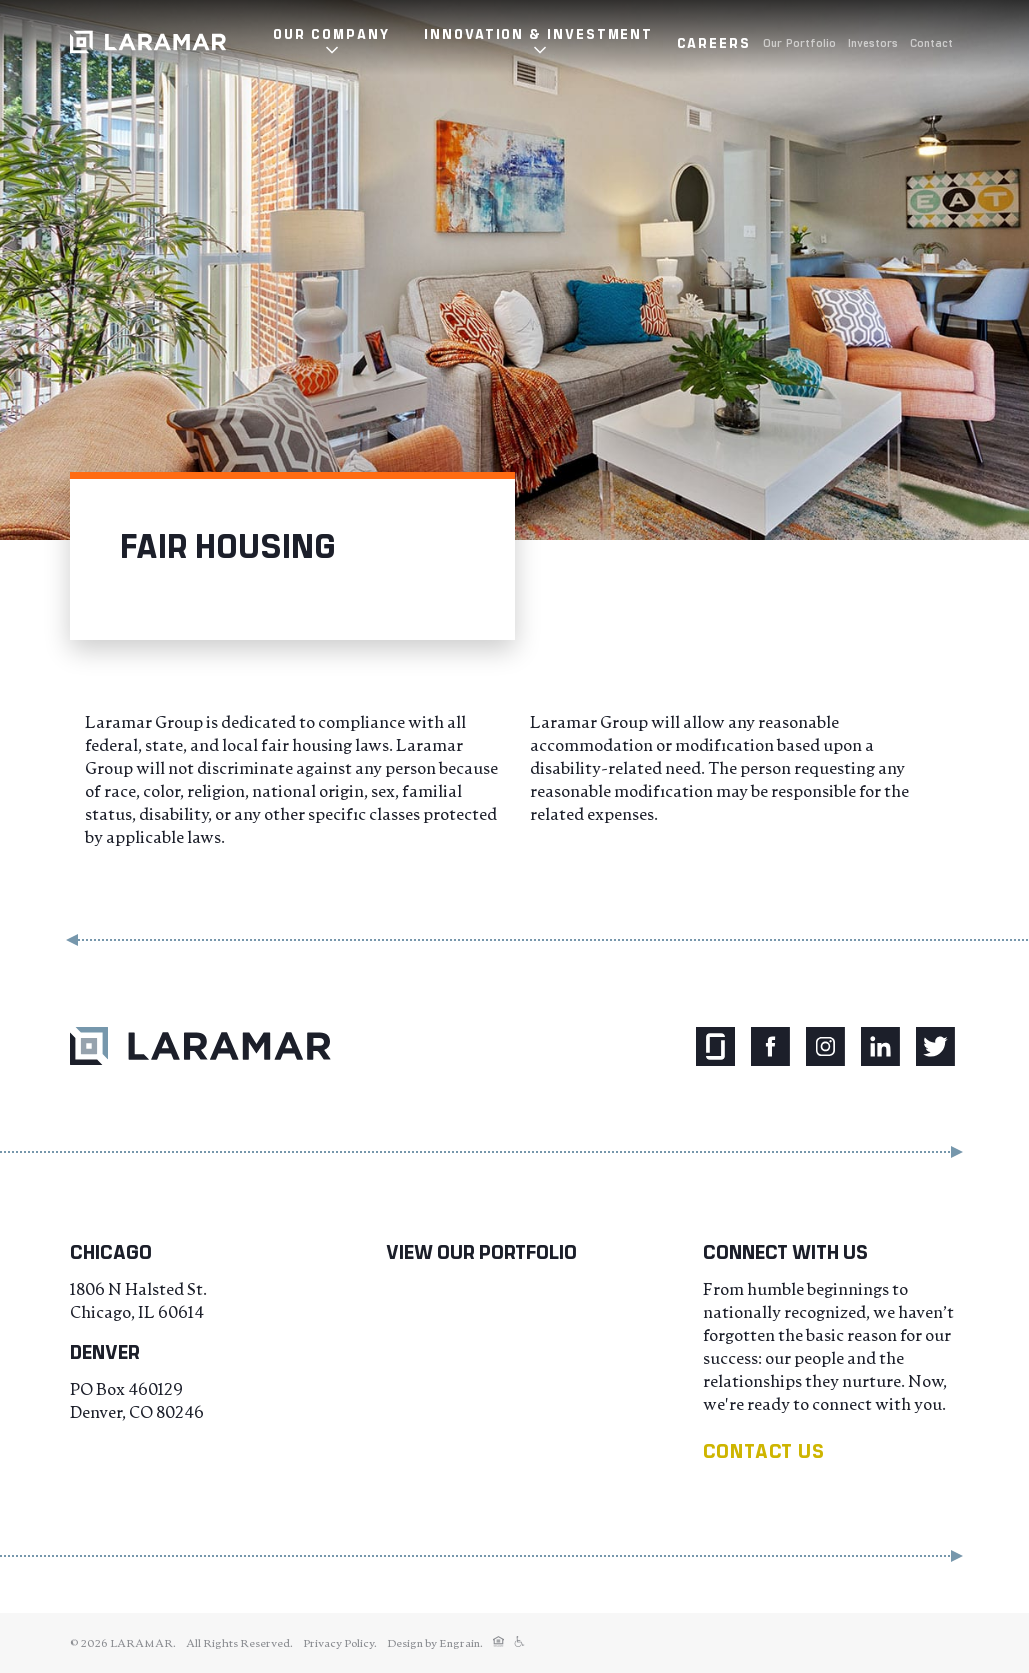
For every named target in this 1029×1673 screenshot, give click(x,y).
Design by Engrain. (435, 1642)
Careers (714, 42)
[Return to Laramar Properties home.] (200, 1046)
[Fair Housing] (498, 1642)
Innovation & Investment (538, 33)
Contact (931, 42)
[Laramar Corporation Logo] (148, 42)
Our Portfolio (799, 42)
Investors (873, 42)
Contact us (764, 1450)
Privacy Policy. (340, 1642)
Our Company (331, 33)
